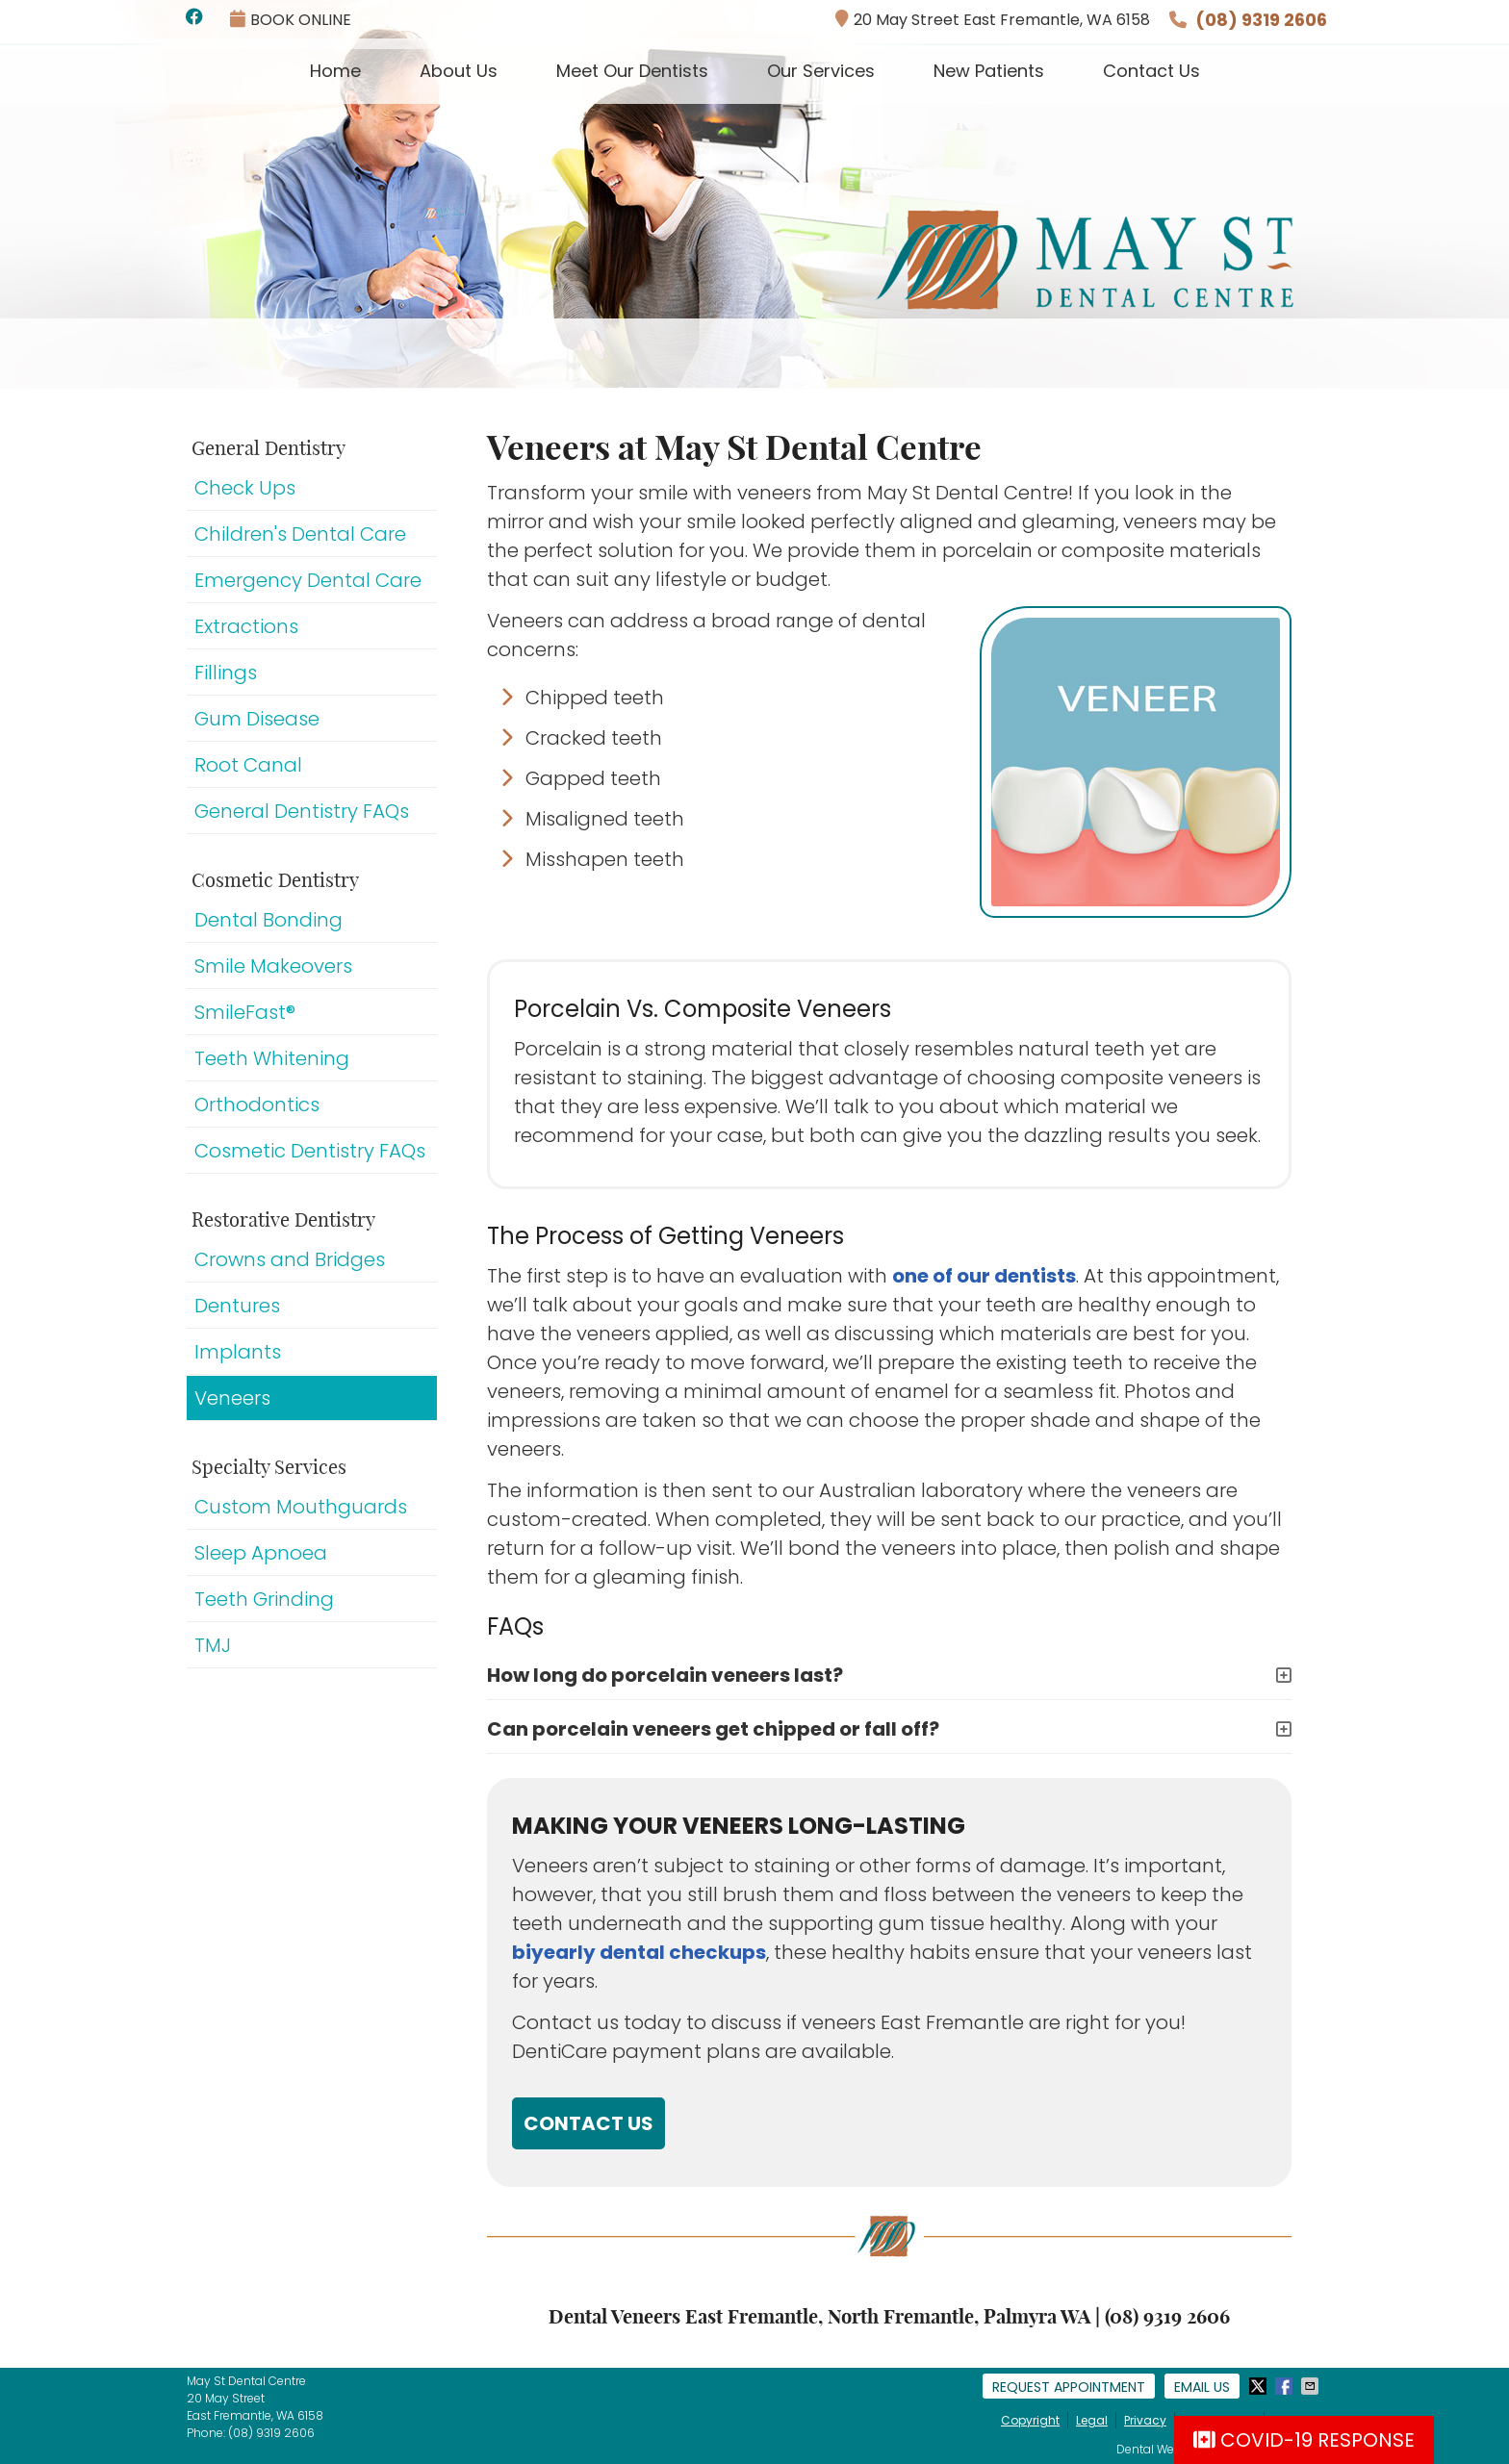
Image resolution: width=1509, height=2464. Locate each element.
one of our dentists (984, 1275)
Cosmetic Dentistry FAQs (309, 1150)
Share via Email (1311, 2386)
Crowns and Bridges (289, 1259)
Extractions (246, 626)
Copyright (1030, 2420)
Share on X (1259, 2386)
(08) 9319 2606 (1261, 20)
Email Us (1202, 2387)
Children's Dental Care (300, 534)
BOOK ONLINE (290, 20)
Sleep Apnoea (260, 1552)
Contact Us (1151, 71)
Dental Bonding (268, 919)
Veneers (232, 1397)
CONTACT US (588, 2123)
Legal (1092, 2420)
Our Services (821, 71)
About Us (459, 71)
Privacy (1145, 2420)
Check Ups (244, 487)
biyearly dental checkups (639, 1952)
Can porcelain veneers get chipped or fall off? (713, 1728)
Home (335, 71)
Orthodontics (257, 1104)
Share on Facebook (1285, 2386)
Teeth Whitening (271, 1058)
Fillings (225, 672)
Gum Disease (257, 718)
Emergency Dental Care (308, 580)
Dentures (237, 1305)
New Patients (989, 71)
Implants (237, 1351)
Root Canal (248, 764)
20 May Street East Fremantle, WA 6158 (992, 20)
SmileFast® (244, 1012)
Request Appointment (1068, 2387)
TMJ (212, 1645)
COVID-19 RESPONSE (1304, 2439)
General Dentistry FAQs (301, 811)
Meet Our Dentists (632, 71)
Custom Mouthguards (300, 1506)
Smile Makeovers (273, 966)
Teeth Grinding (264, 1599)
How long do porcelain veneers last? (665, 1675)
